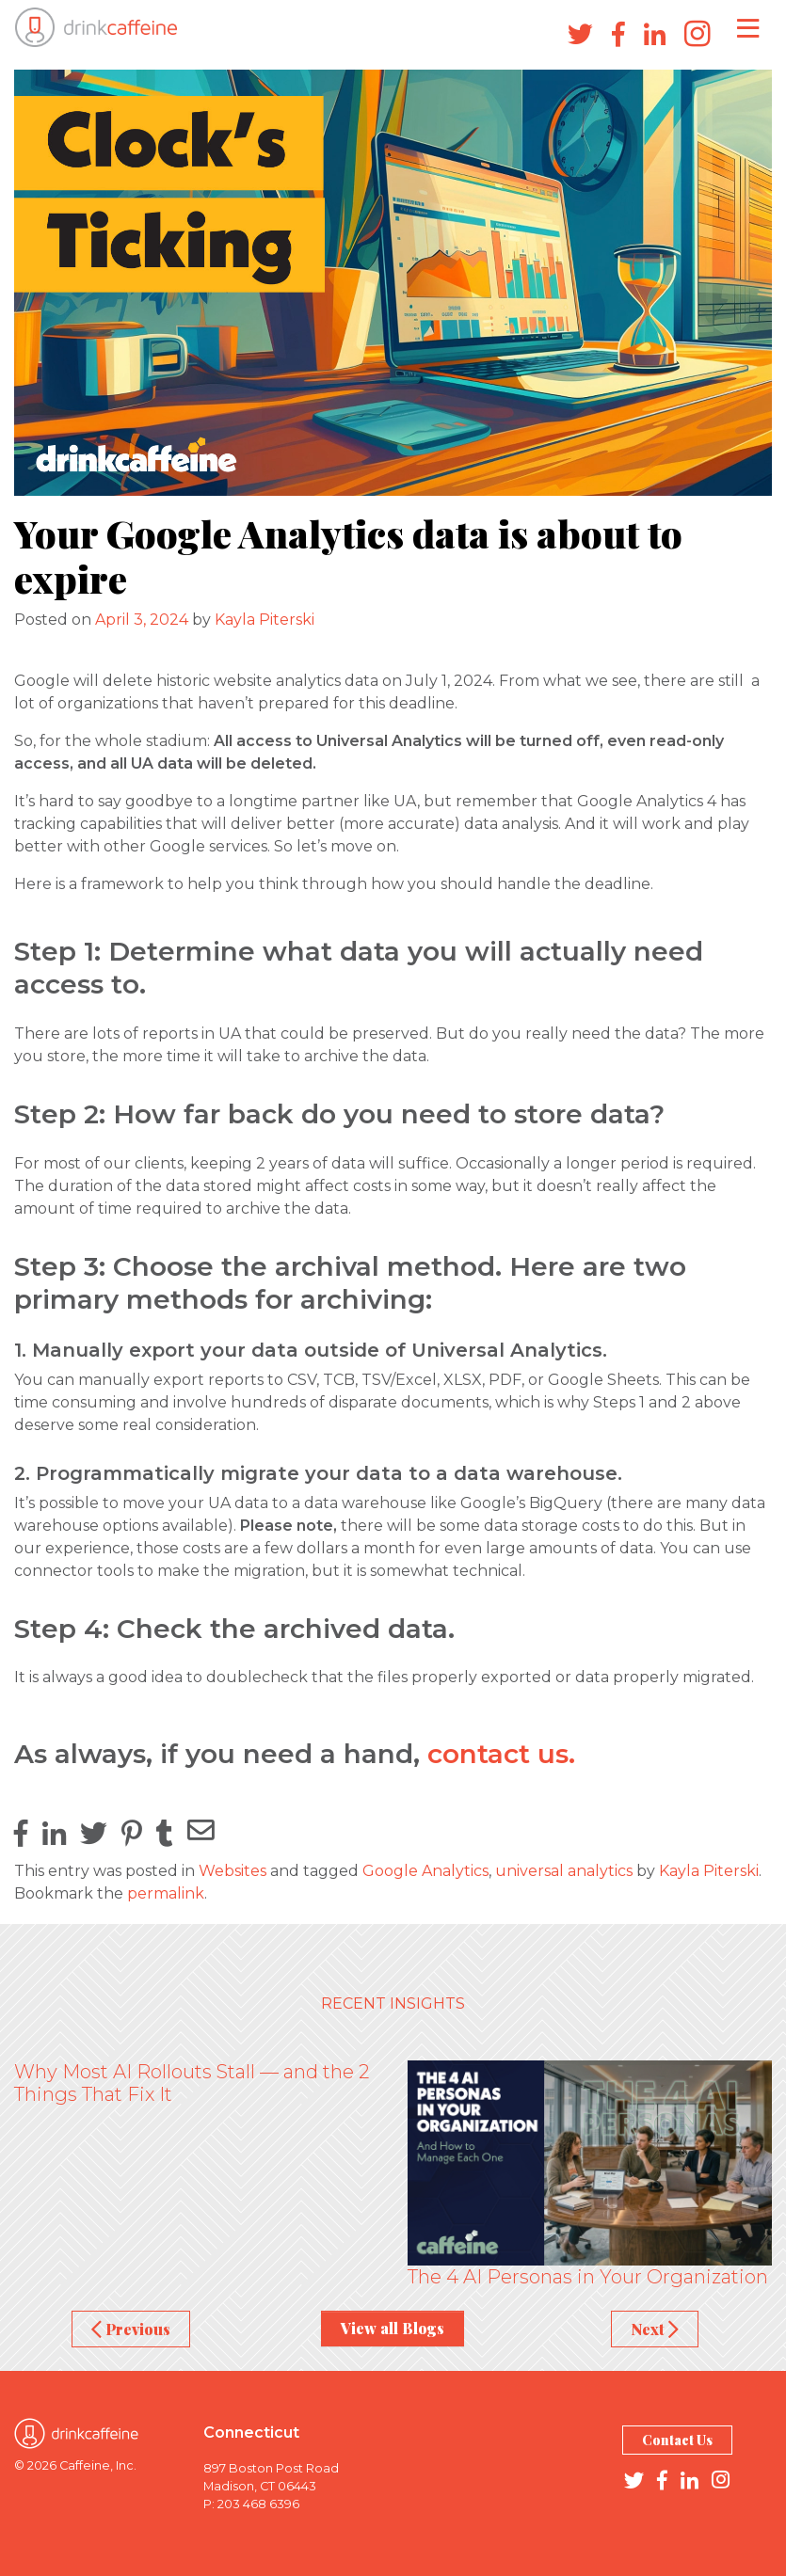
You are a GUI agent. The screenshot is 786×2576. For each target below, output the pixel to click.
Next (655, 2329)
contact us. (501, 1754)
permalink (165, 1893)
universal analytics (564, 1871)
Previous (130, 2329)
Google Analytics (425, 1871)
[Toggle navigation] (748, 27)
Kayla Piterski (264, 619)
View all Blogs (392, 2328)
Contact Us (677, 2440)
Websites (232, 1871)
